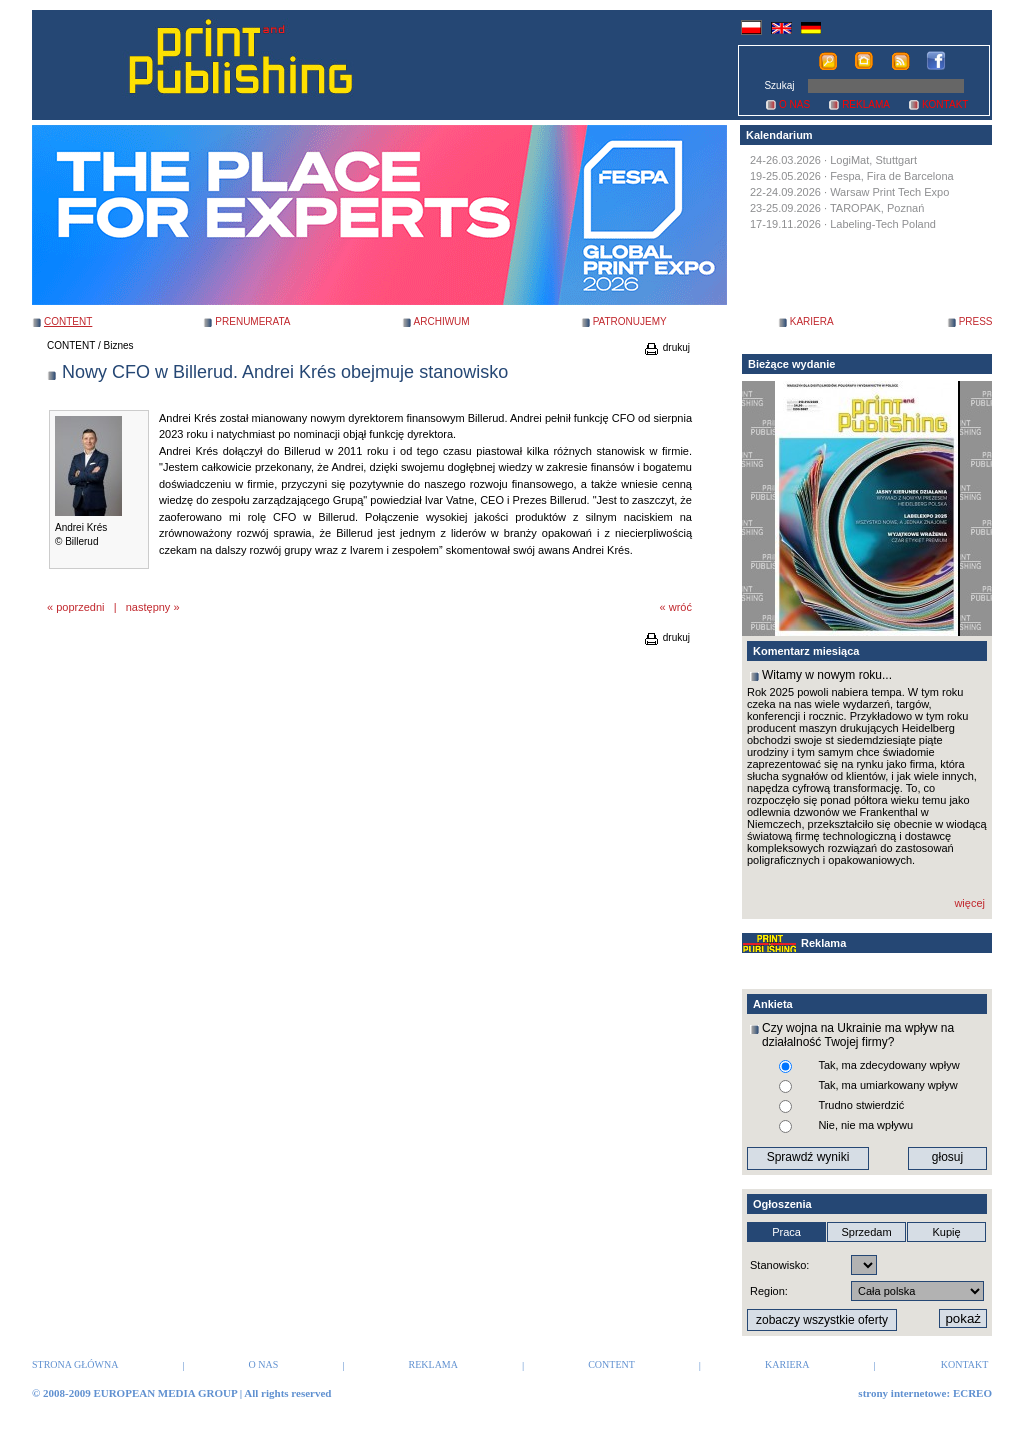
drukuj (666, 347)
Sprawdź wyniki (808, 1157)
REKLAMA (866, 104)
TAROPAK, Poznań (877, 208)
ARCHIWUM (442, 321)
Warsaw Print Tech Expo (889, 192)
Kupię (946, 1232)
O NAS (794, 104)
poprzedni (80, 607)
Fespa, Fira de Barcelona (892, 176)
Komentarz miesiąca (806, 651)
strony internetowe (902, 1393)
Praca (786, 1232)
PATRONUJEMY (630, 321)
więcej (969, 903)
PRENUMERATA (252, 321)
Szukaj (779, 85)
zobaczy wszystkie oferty (822, 1320)
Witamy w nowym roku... (827, 675)
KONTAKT (945, 104)
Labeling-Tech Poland (883, 224)
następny (148, 607)
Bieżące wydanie (791, 364)
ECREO (972, 1393)
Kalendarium (779, 135)
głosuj (947, 1157)
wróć (680, 607)
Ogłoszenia (782, 1204)
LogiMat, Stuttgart (873, 160)
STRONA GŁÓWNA (75, 1364)
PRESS (976, 321)
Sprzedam (866, 1232)
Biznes (119, 345)
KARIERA (812, 321)
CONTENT (71, 345)
